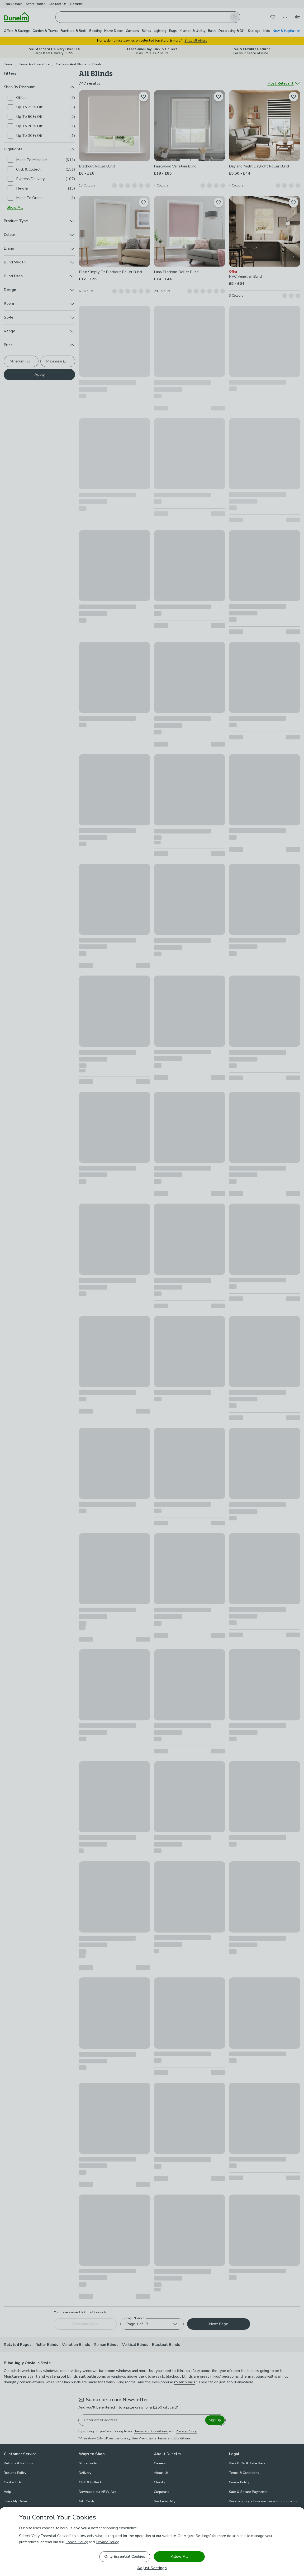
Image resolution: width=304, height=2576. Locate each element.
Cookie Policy (77, 2542)
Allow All (179, 2556)
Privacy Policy (107, 2542)
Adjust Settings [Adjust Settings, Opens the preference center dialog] (151, 2568)
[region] (152, 2541)
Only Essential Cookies (124, 2556)
